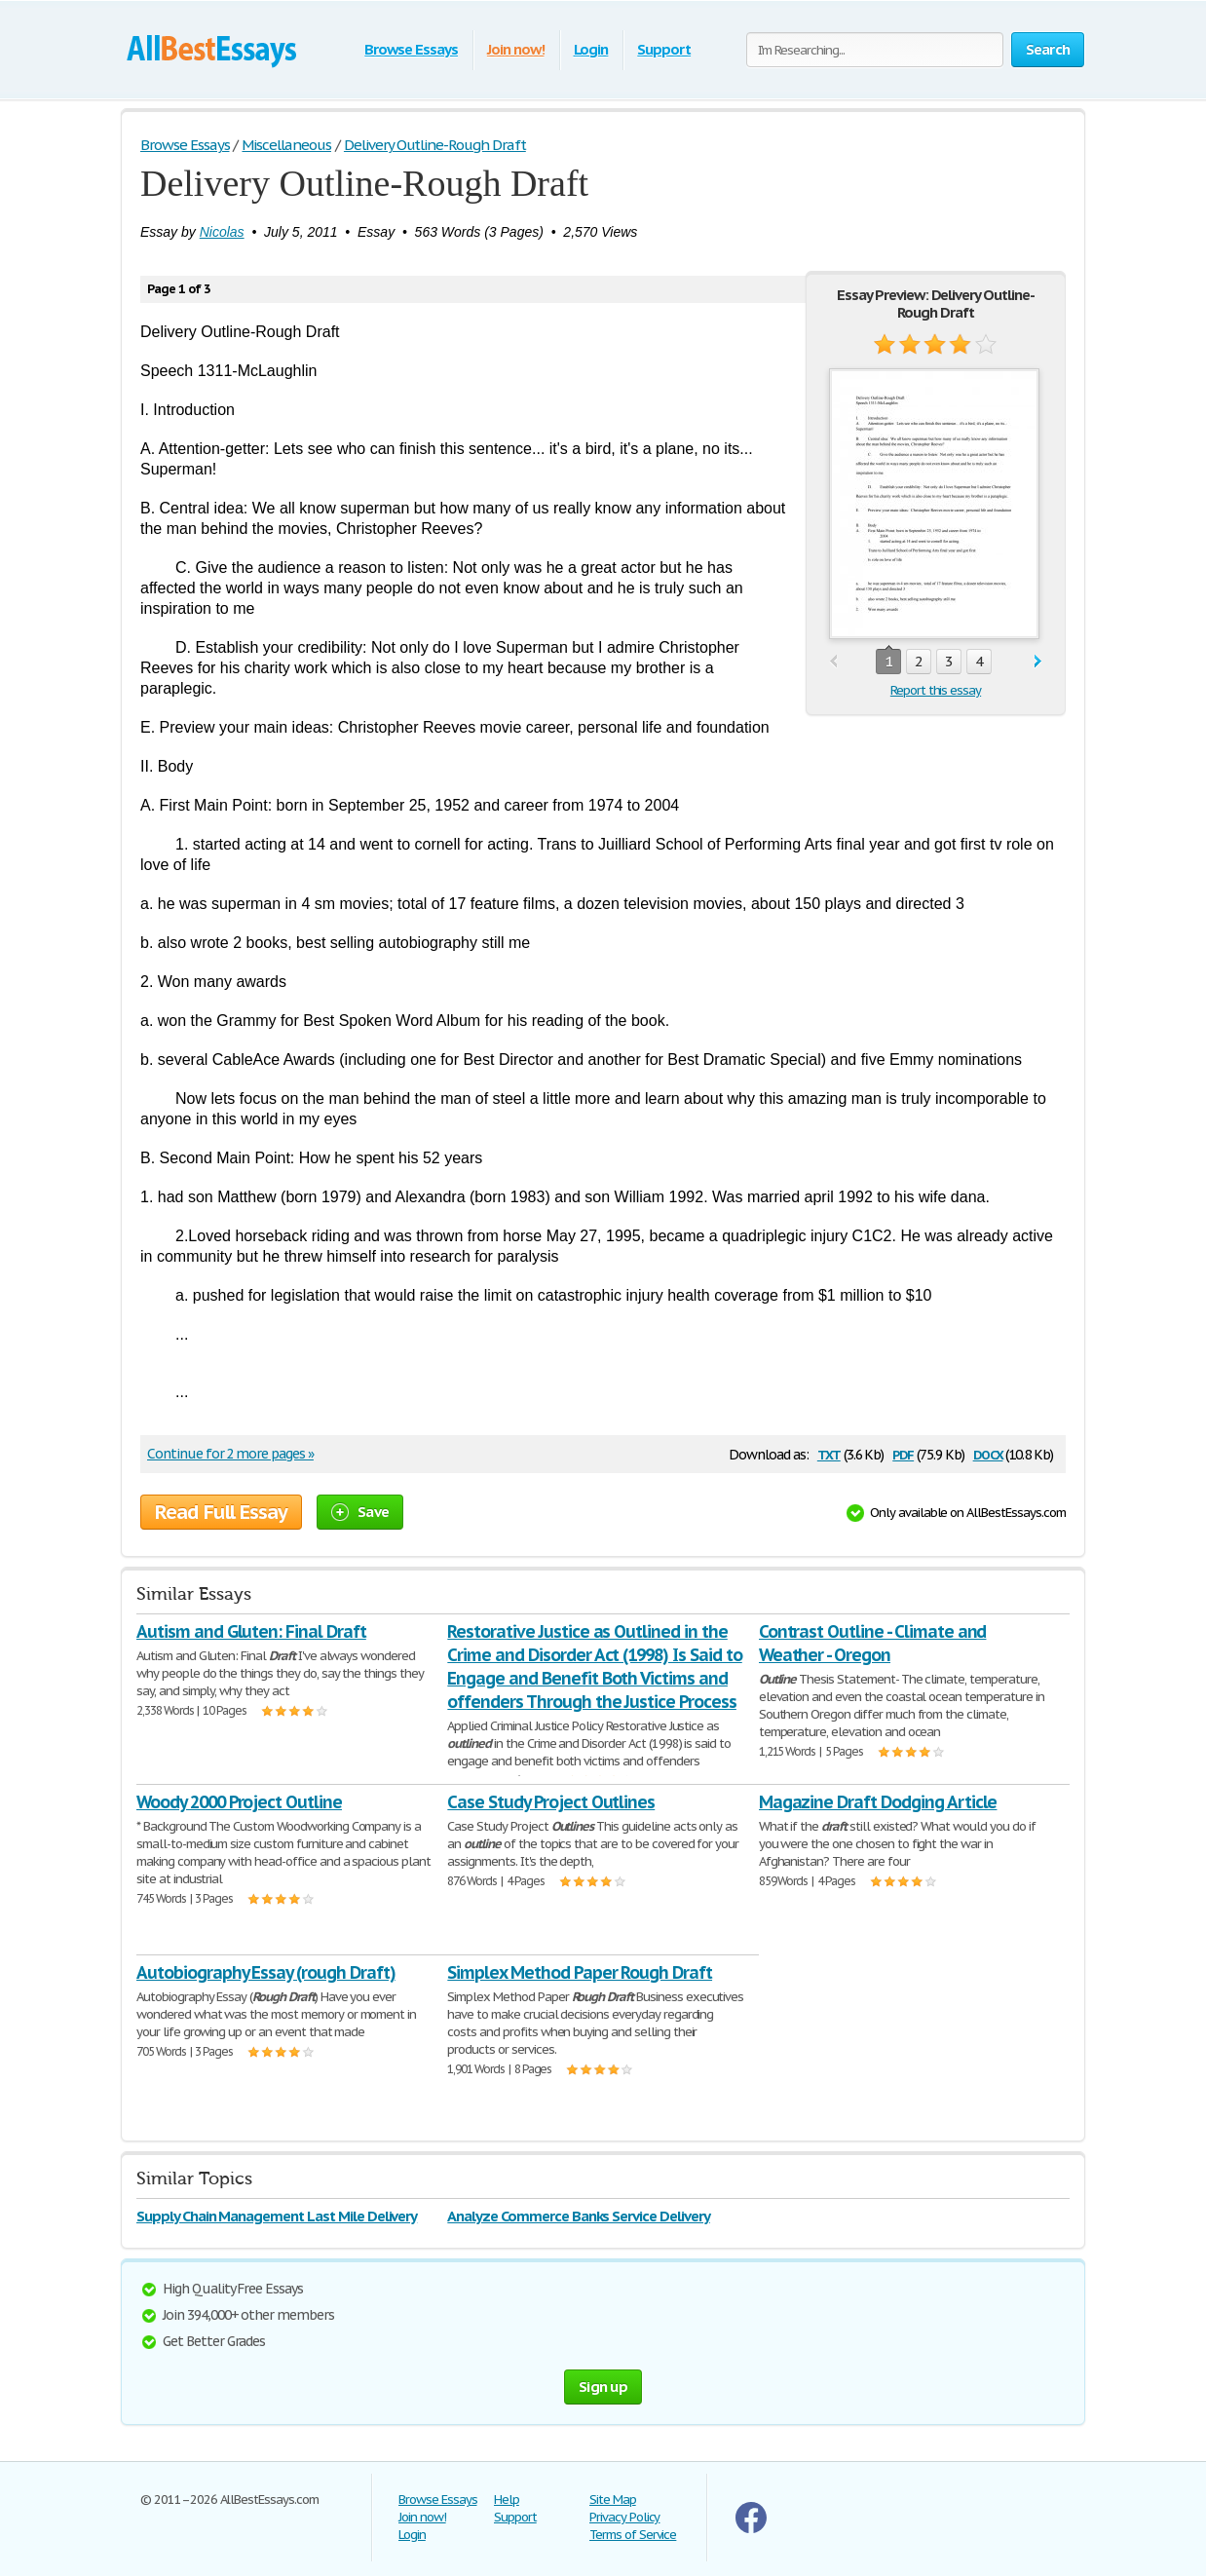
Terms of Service (632, 2534)
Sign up (603, 2386)
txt (829, 1453)
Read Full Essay (221, 1512)
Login (591, 49)
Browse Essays (410, 49)
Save (360, 1511)
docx (988, 1453)
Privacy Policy (624, 2517)
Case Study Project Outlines (551, 1802)
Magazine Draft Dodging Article (878, 1802)
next (1038, 662)
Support (664, 49)
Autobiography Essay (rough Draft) (266, 1972)
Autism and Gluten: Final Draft (251, 1631)
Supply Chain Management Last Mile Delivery (276, 2216)
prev (833, 662)
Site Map (612, 2499)
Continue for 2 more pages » (230, 1453)
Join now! (516, 49)
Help (506, 2499)
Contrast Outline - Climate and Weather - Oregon (873, 1643)
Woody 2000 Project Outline (239, 1802)
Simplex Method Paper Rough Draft (579, 1972)
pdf (903, 1453)
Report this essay (935, 690)
